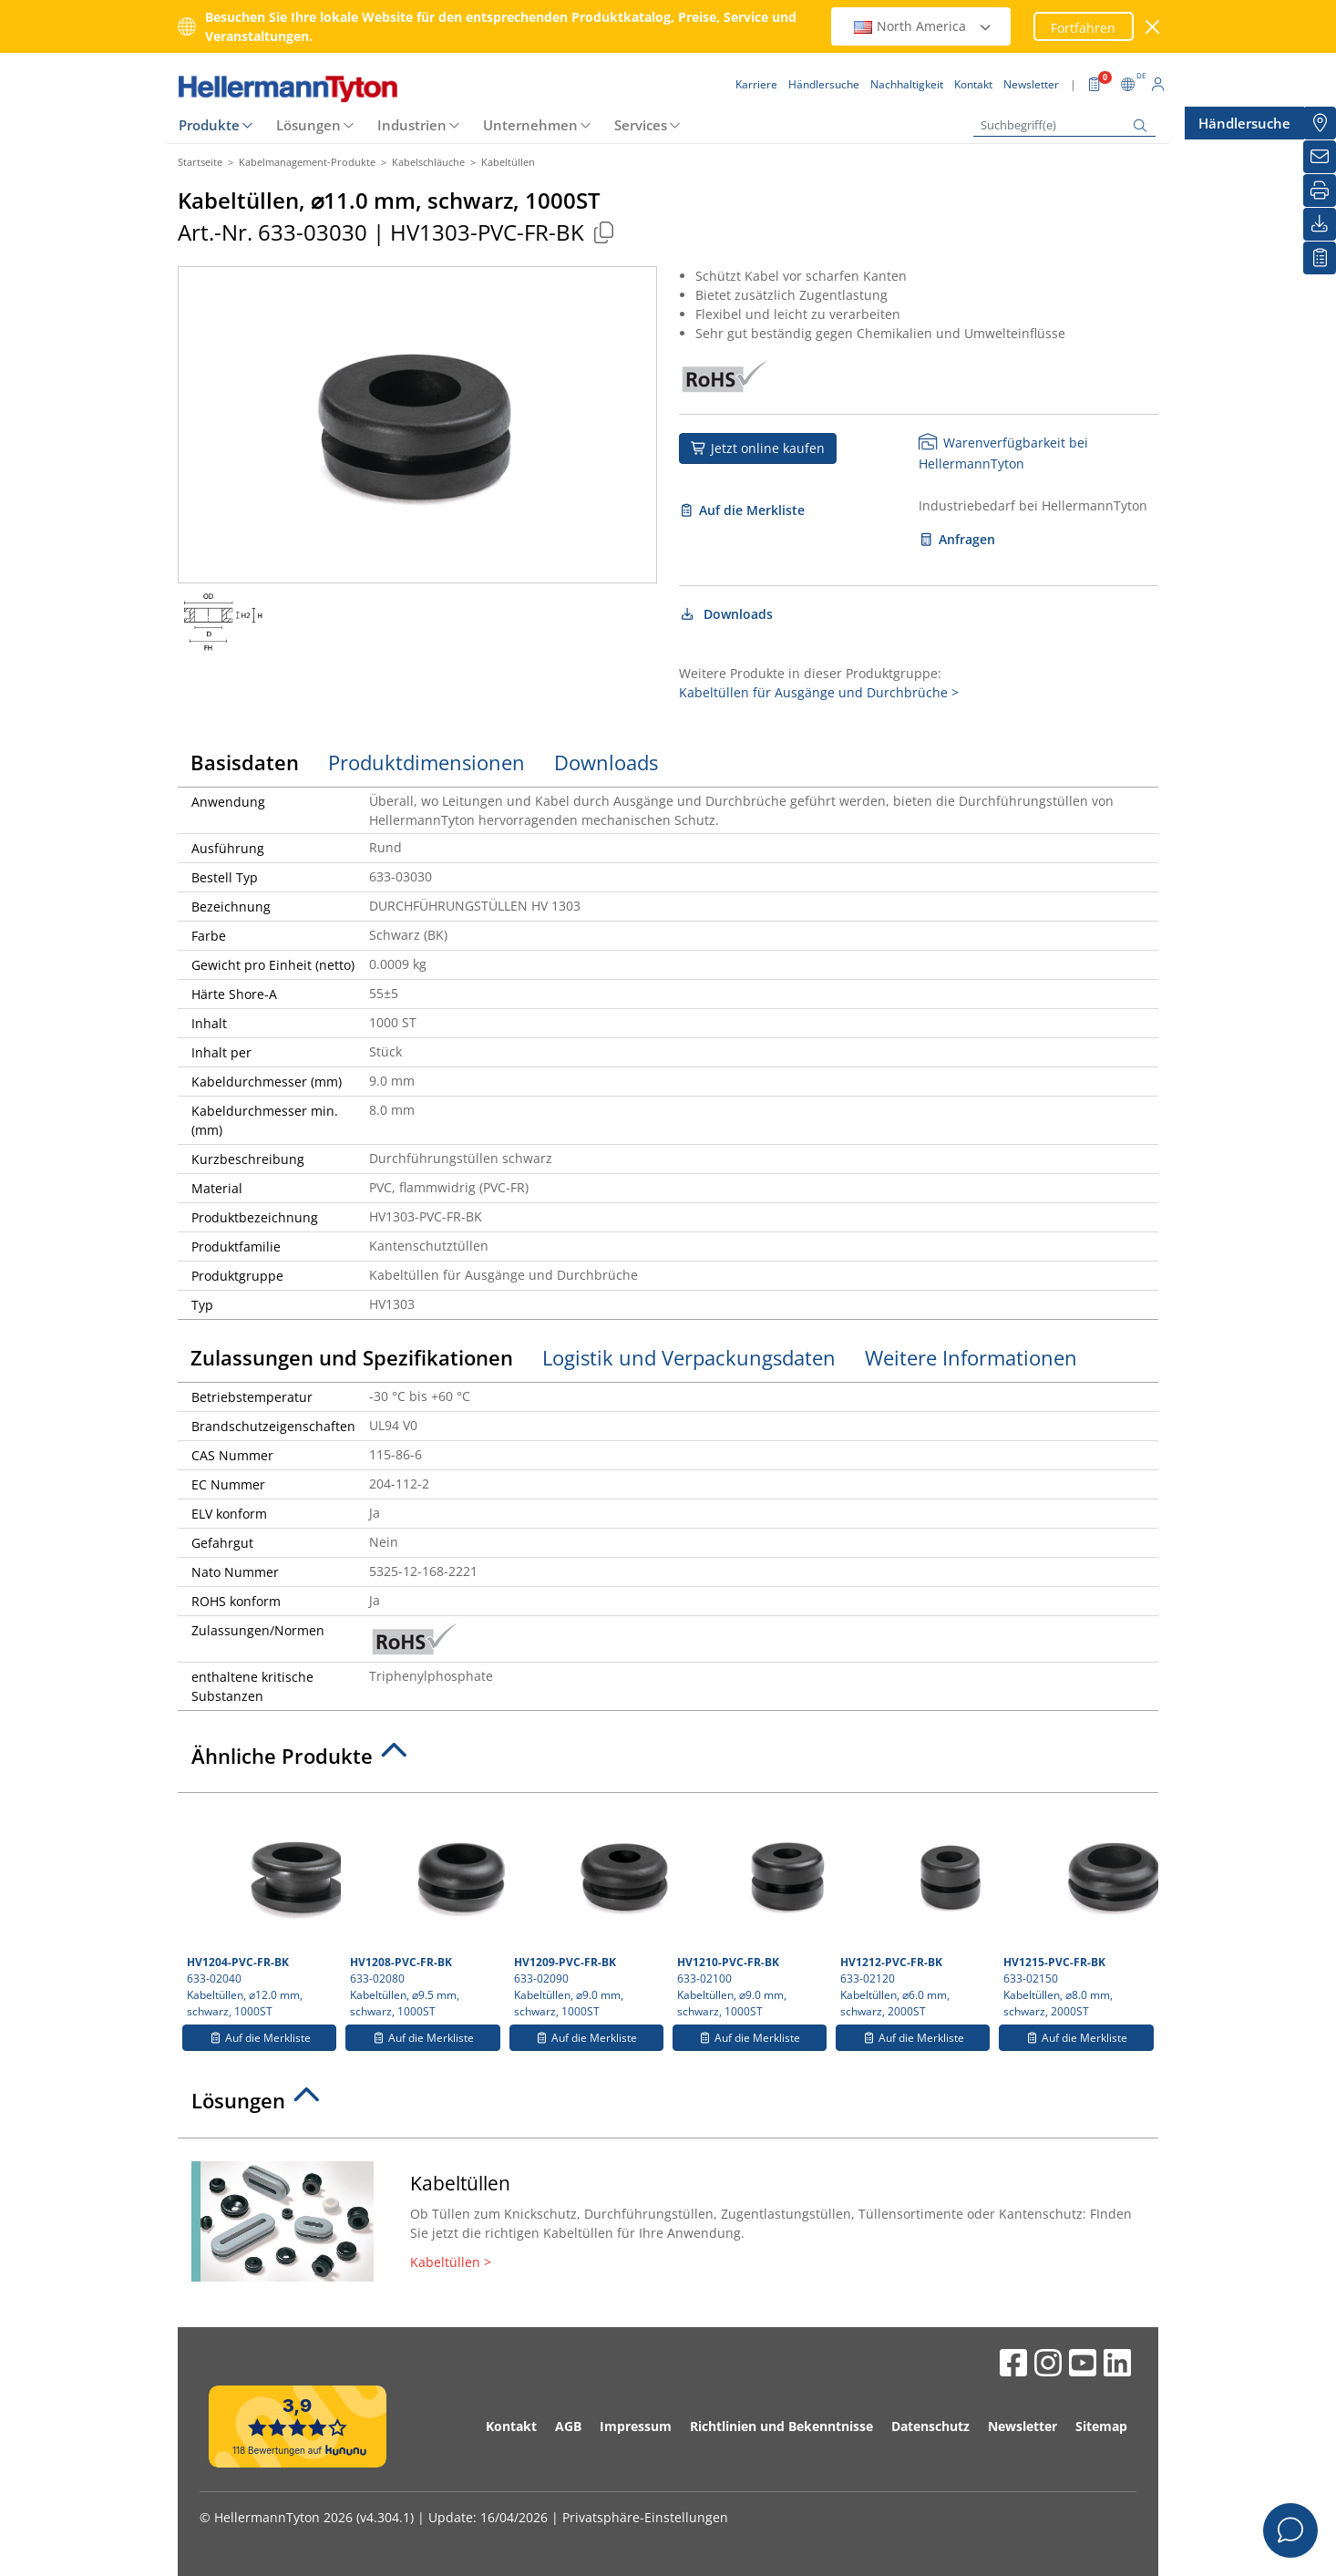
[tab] (668, 1761)
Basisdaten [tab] (244, 762)
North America (923, 26)
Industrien (412, 125)
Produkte (209, 125)
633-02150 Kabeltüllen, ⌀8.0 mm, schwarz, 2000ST (1078, 1910)
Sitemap (1101, 2426)
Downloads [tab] (606, 762)
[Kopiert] (603, 232)
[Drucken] (1319, 190)
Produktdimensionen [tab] (426, 762)
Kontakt (511, 2426)
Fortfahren (1083, 27)
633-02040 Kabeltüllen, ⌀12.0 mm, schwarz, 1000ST (261, 1910)
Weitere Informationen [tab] (971, 1357)
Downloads (726, 614)
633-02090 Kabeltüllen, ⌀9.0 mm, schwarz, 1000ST (588, 1910)
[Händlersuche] (1319, 123)
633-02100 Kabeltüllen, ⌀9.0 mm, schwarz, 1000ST (752, 1910)
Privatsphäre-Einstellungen (645, 2517)
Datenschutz (930, 2426)
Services (640, 125)
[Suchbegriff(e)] (1064, 125)
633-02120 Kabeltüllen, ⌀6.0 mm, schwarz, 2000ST (915, 1910)
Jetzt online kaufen (758, 448)
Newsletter (1022, 2426)
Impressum (636, 2426)
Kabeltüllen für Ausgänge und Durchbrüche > (819, 692)
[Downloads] (1319, 224)
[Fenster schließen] (1153, 26)
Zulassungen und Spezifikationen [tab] (351, 1357)
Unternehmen (530, 125)
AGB (568, 2426)
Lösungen (308, 125)
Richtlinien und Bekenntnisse (781, 2426)
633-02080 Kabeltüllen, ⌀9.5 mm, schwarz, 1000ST (424, 1910)
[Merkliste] (1319, 258)
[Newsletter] (1319, 156)
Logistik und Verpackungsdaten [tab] (689, 1357)
